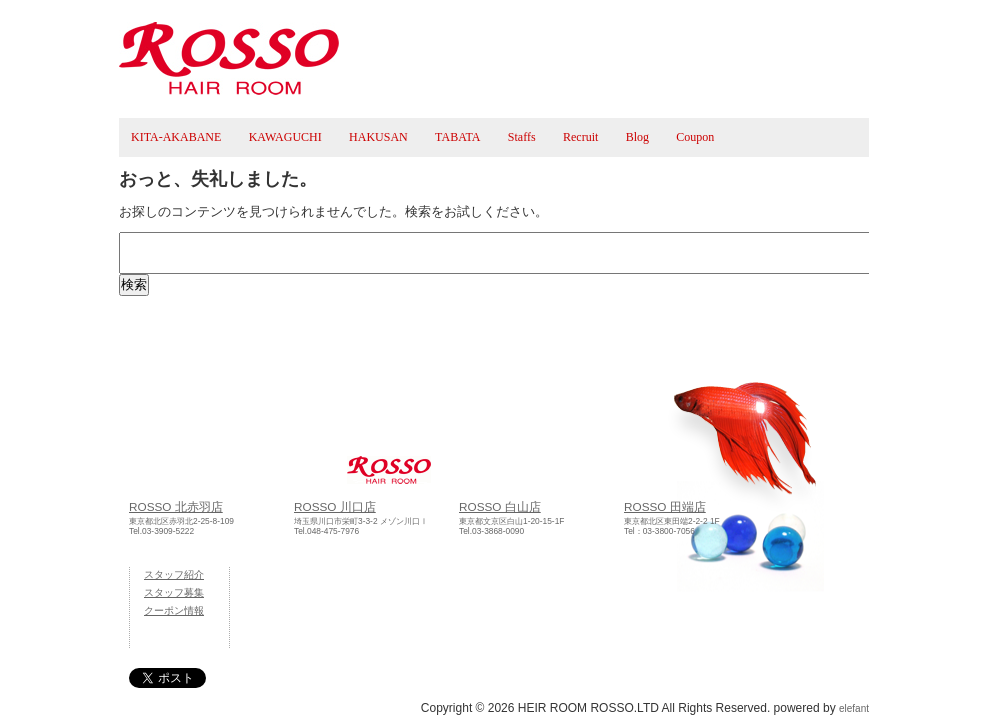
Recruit (580, 137)
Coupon (695, 137)
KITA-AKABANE (176, 137)
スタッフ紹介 (174, 574)
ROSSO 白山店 (500, 506)
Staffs (522, 137)
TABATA (457, 137)
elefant (854, 708)
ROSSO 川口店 (335, 506)
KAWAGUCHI (285, 137)
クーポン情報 (174, 610)
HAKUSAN (378, 137)
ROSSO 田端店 (665, 506)
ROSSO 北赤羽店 (176, 506)
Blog (637, 137)
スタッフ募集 (174, 592)
